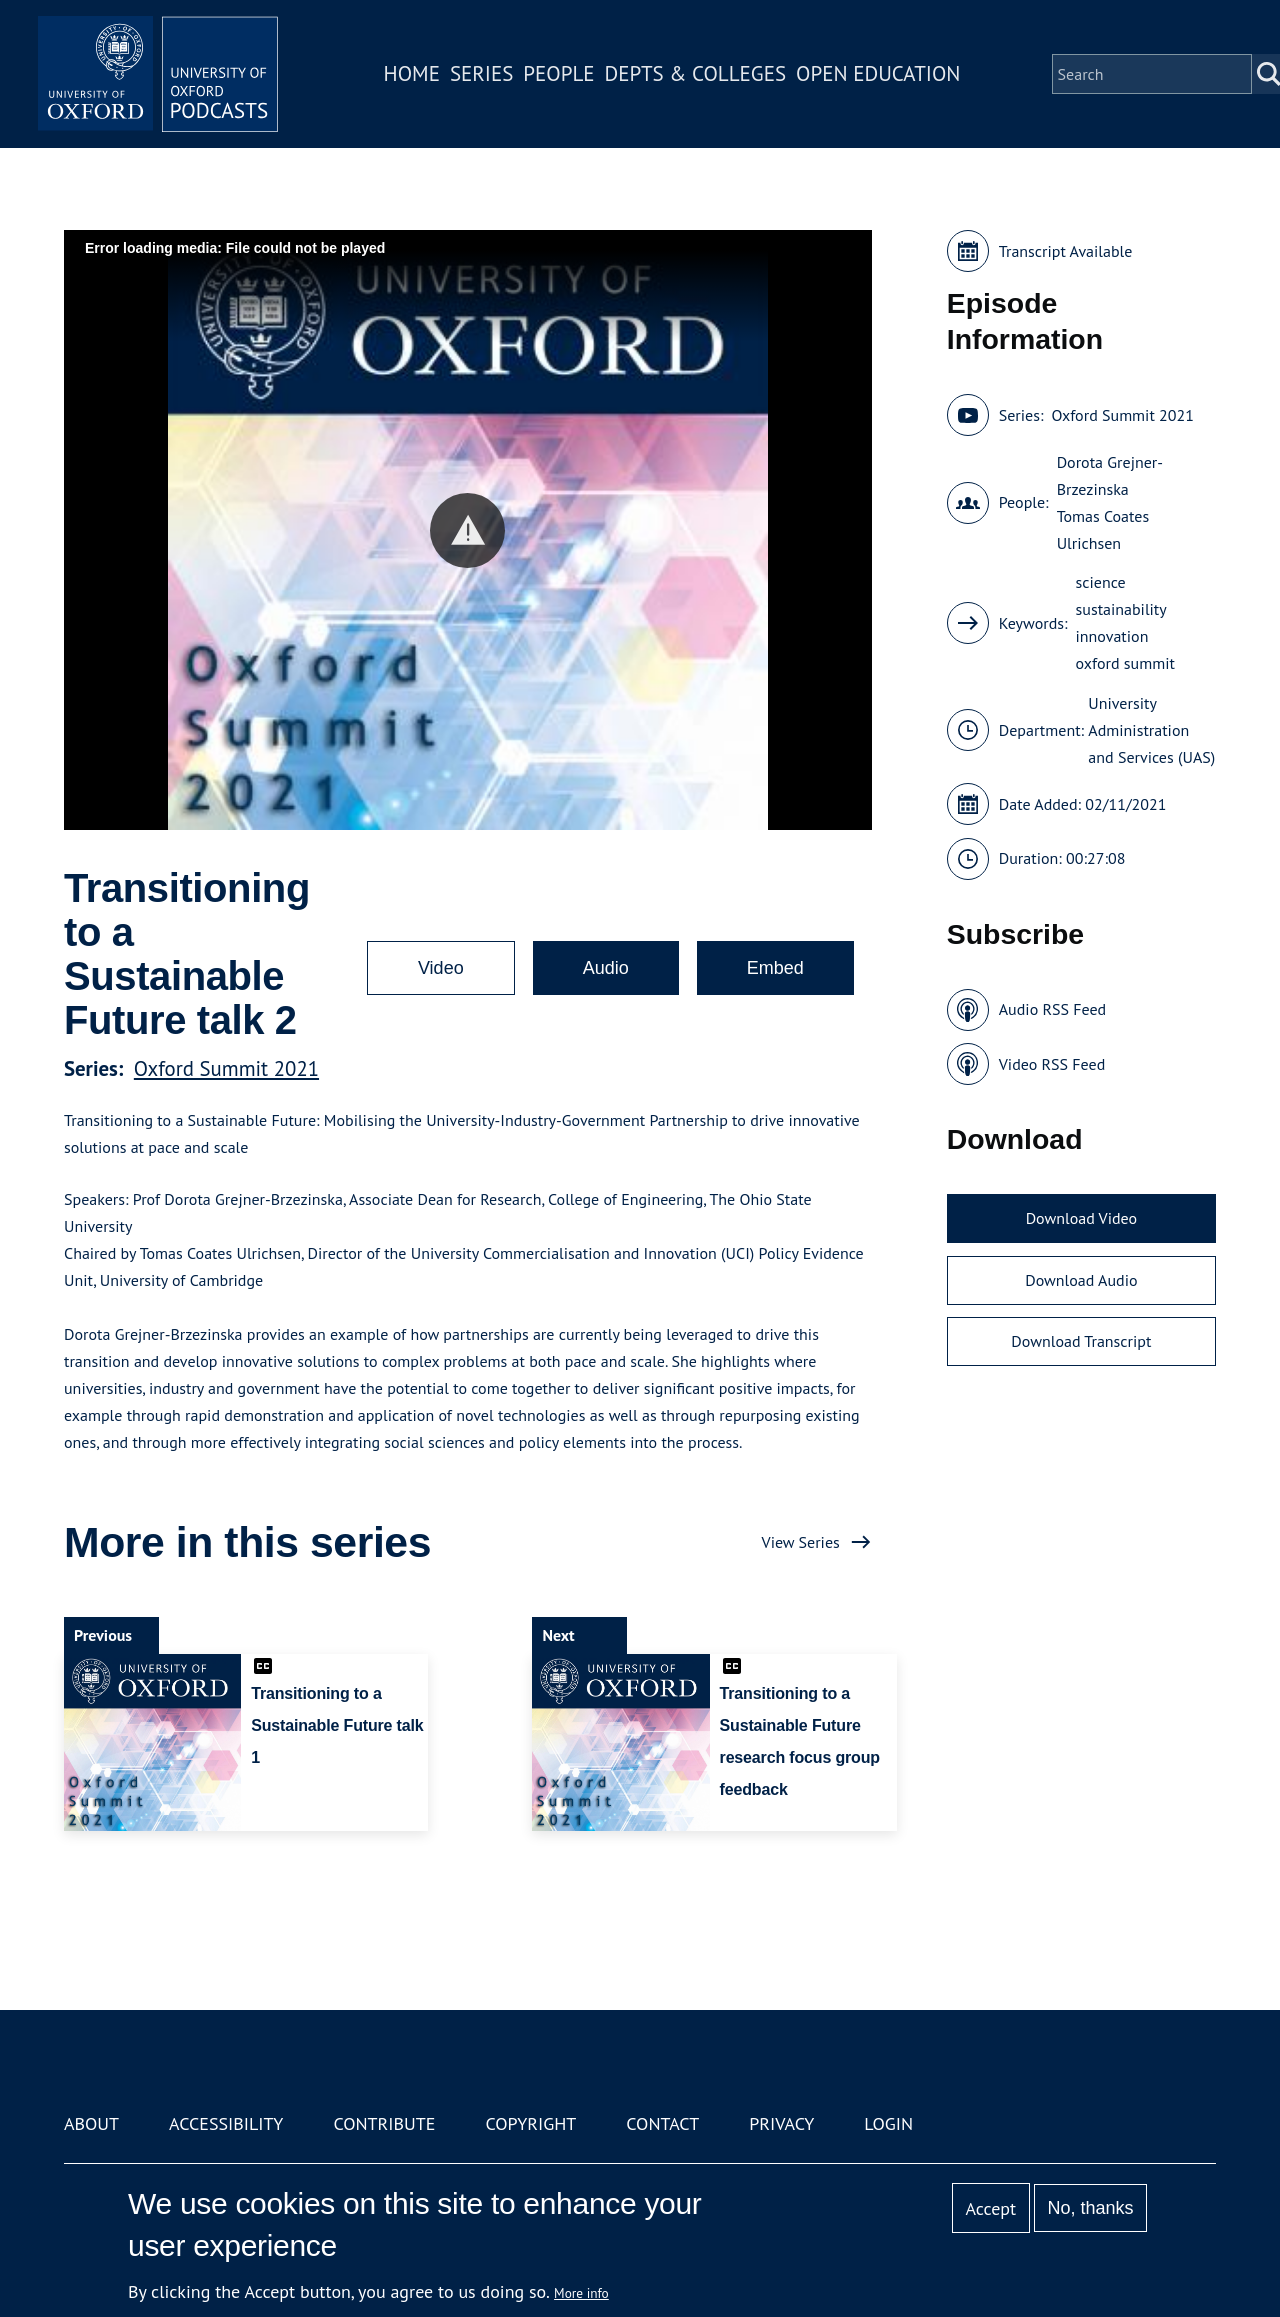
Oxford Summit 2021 (226, 1068)
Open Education (878, 73)
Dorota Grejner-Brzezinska (1110, 475)
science (1101, 582)
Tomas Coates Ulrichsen (1103, 529)
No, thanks (1090, 2208)
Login (888, 2123)
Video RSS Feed (1052, 1064)
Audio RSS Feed (1052, 1009)
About (91, 2123)
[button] (467, 530)
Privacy (781, 2123)
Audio (606, 968)
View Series (801, 1542)
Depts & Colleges (696, 73)
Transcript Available (1066, 251)
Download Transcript (1081, 1341)
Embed (775, 968)
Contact (662, 2123)
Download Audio (1081, 1280)
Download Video (1081, 1218)
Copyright (530, 2123)
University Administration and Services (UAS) (1151, 730)
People (558, 73)
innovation (1112, 636)
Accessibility (226, 2123)
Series (481, 73)
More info (581, 2293)
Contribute (384, 2123)
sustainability (1121, 609)
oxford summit (1125, 663)
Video (441, 968)
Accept (990, 2208)
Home (412, 73)
